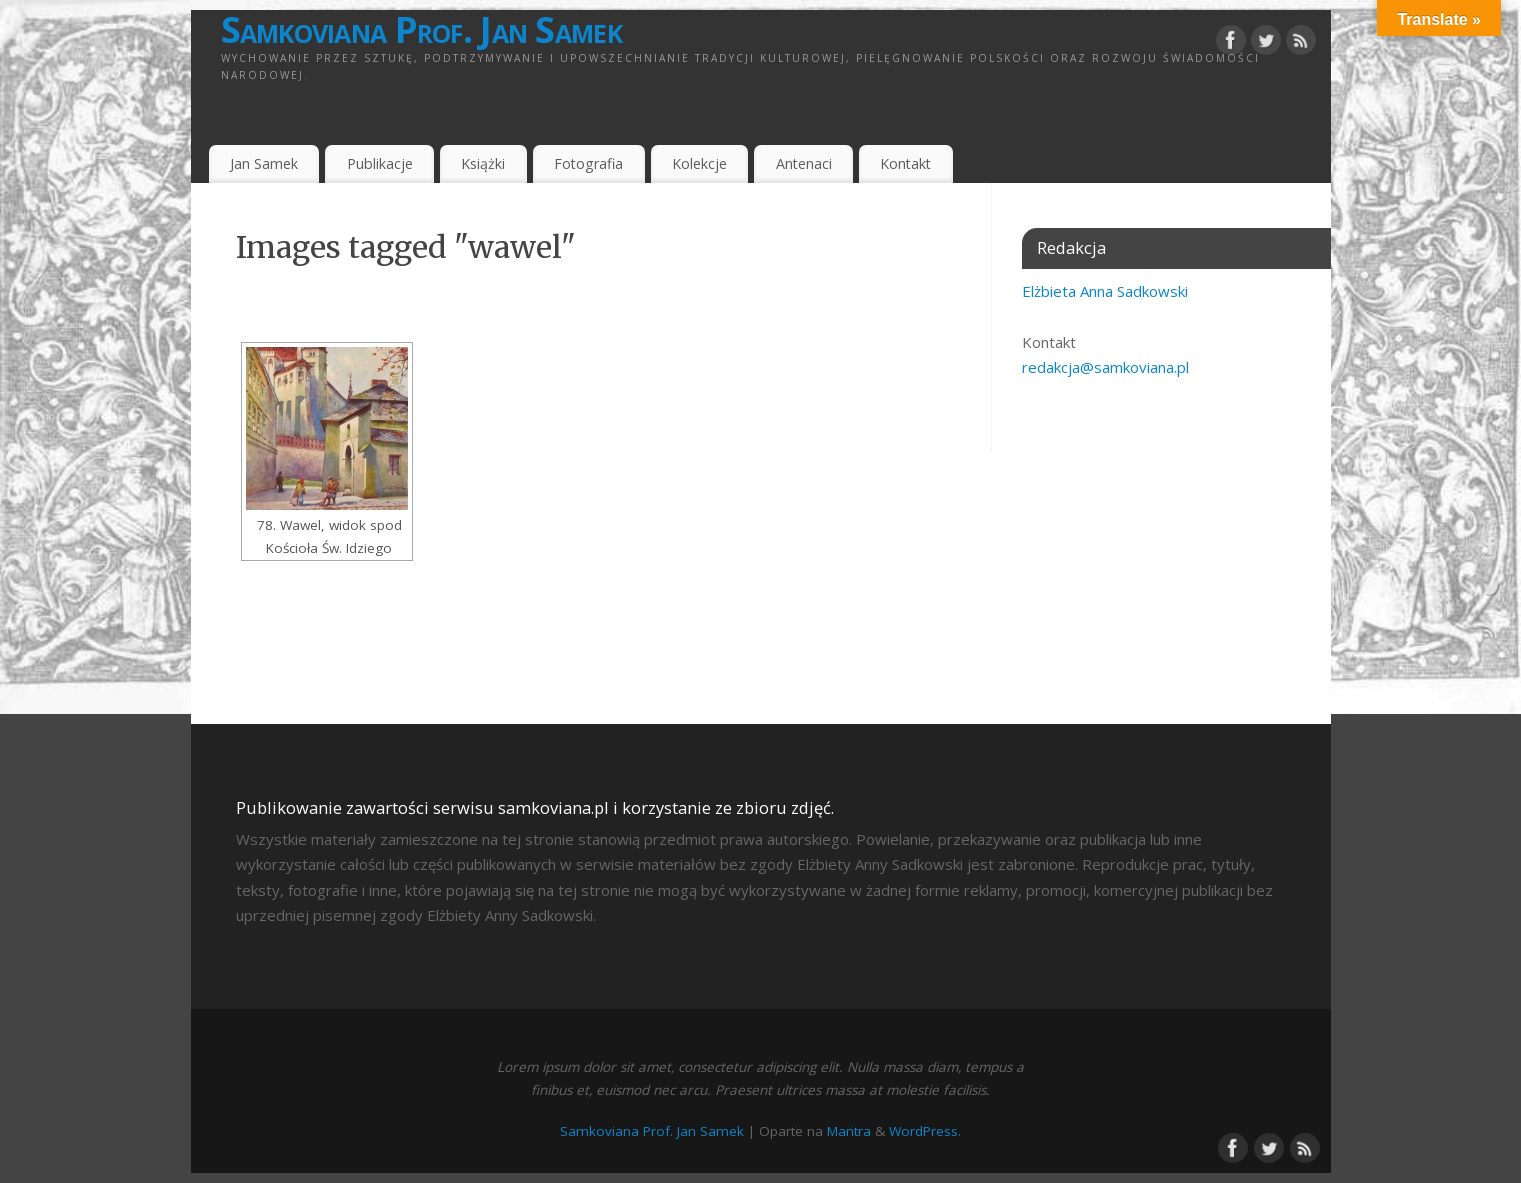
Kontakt (905, 163)
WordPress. (925, 1131)
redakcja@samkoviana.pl (1105, 367)
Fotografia (588, 163)
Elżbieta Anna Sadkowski (1105, 291)
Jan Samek (264, 163)
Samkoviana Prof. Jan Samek (421, 30)
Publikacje (380, 163)
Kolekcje (699, 163)
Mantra (849, 1131)
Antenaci (804, 163)
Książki (483, 163)
